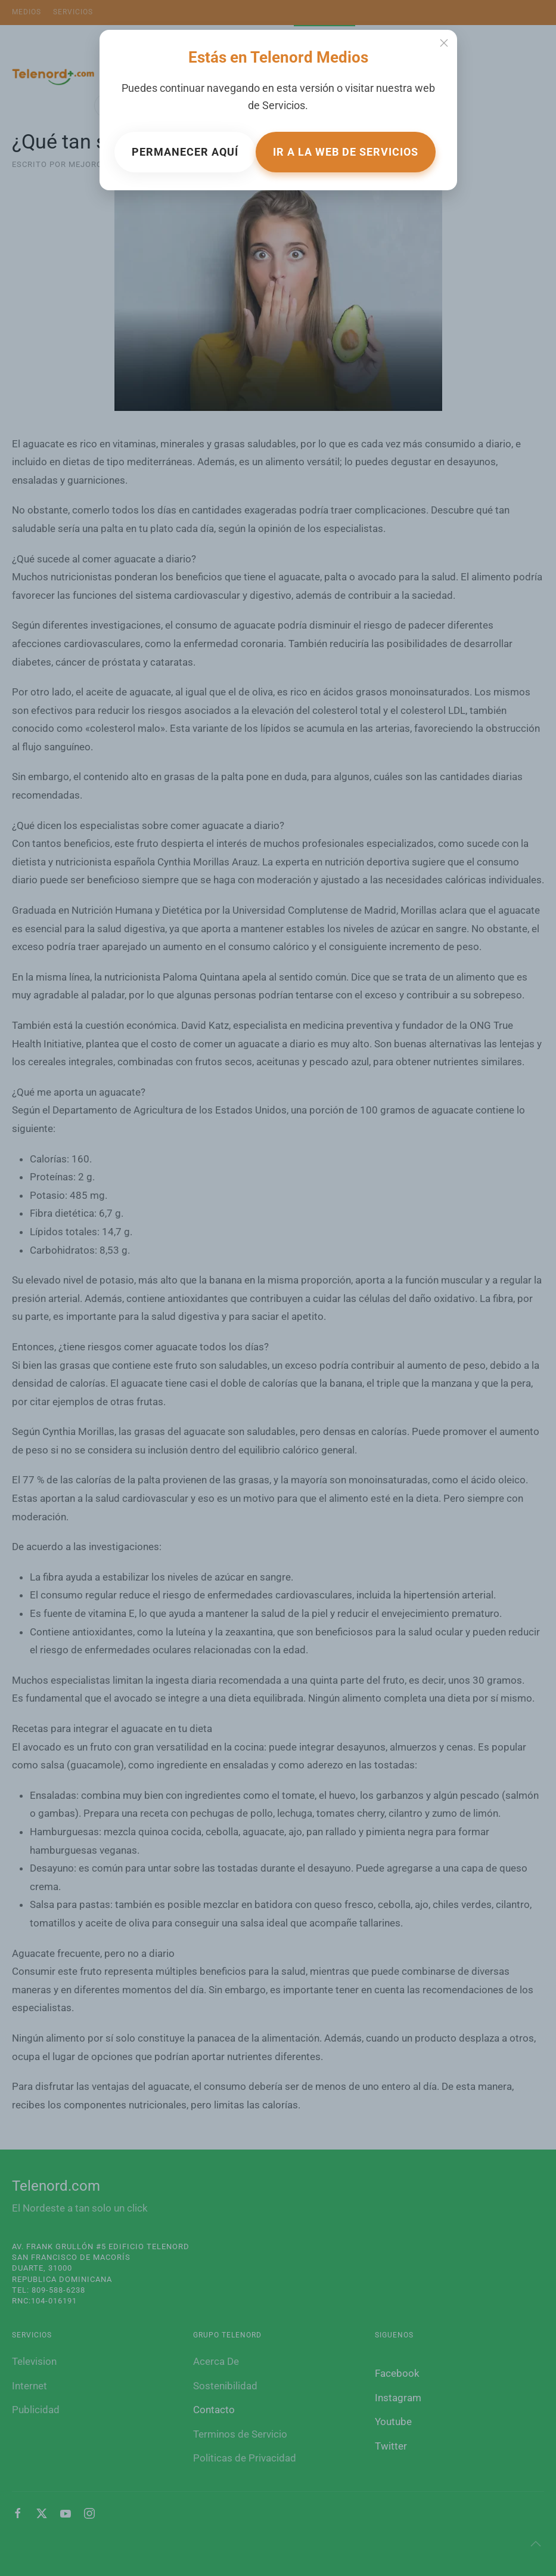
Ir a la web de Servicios (345, 152)
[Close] (444, 43)
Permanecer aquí (185, 152)
